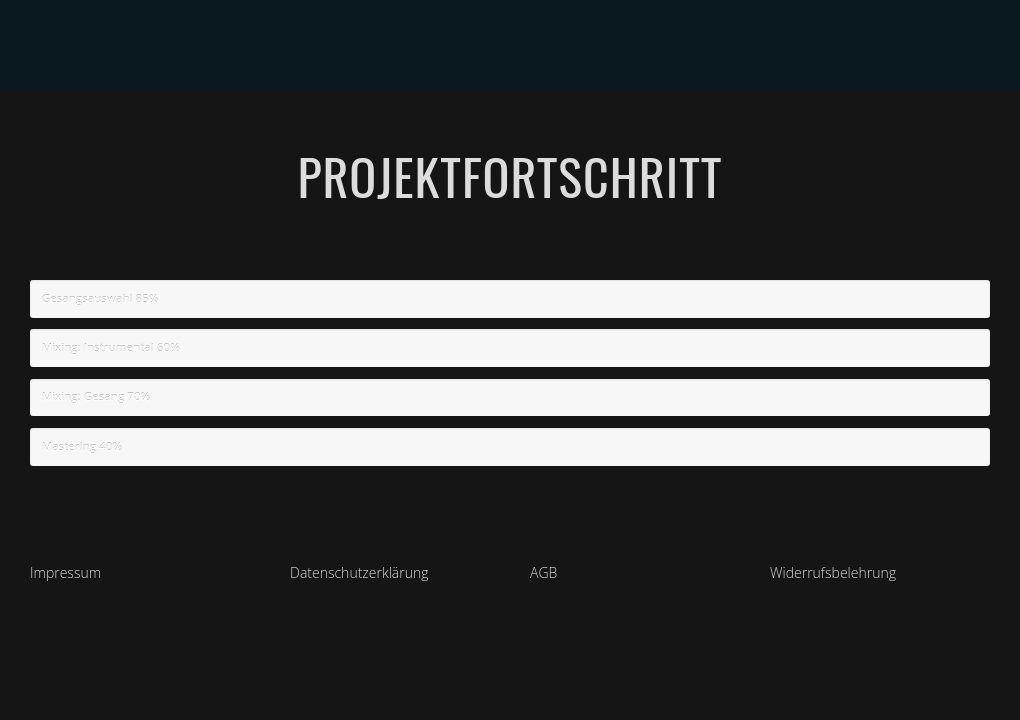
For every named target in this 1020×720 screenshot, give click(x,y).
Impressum (65, 572)
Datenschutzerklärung (359, 572)
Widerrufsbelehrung (833, 572)
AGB (543, 572)
